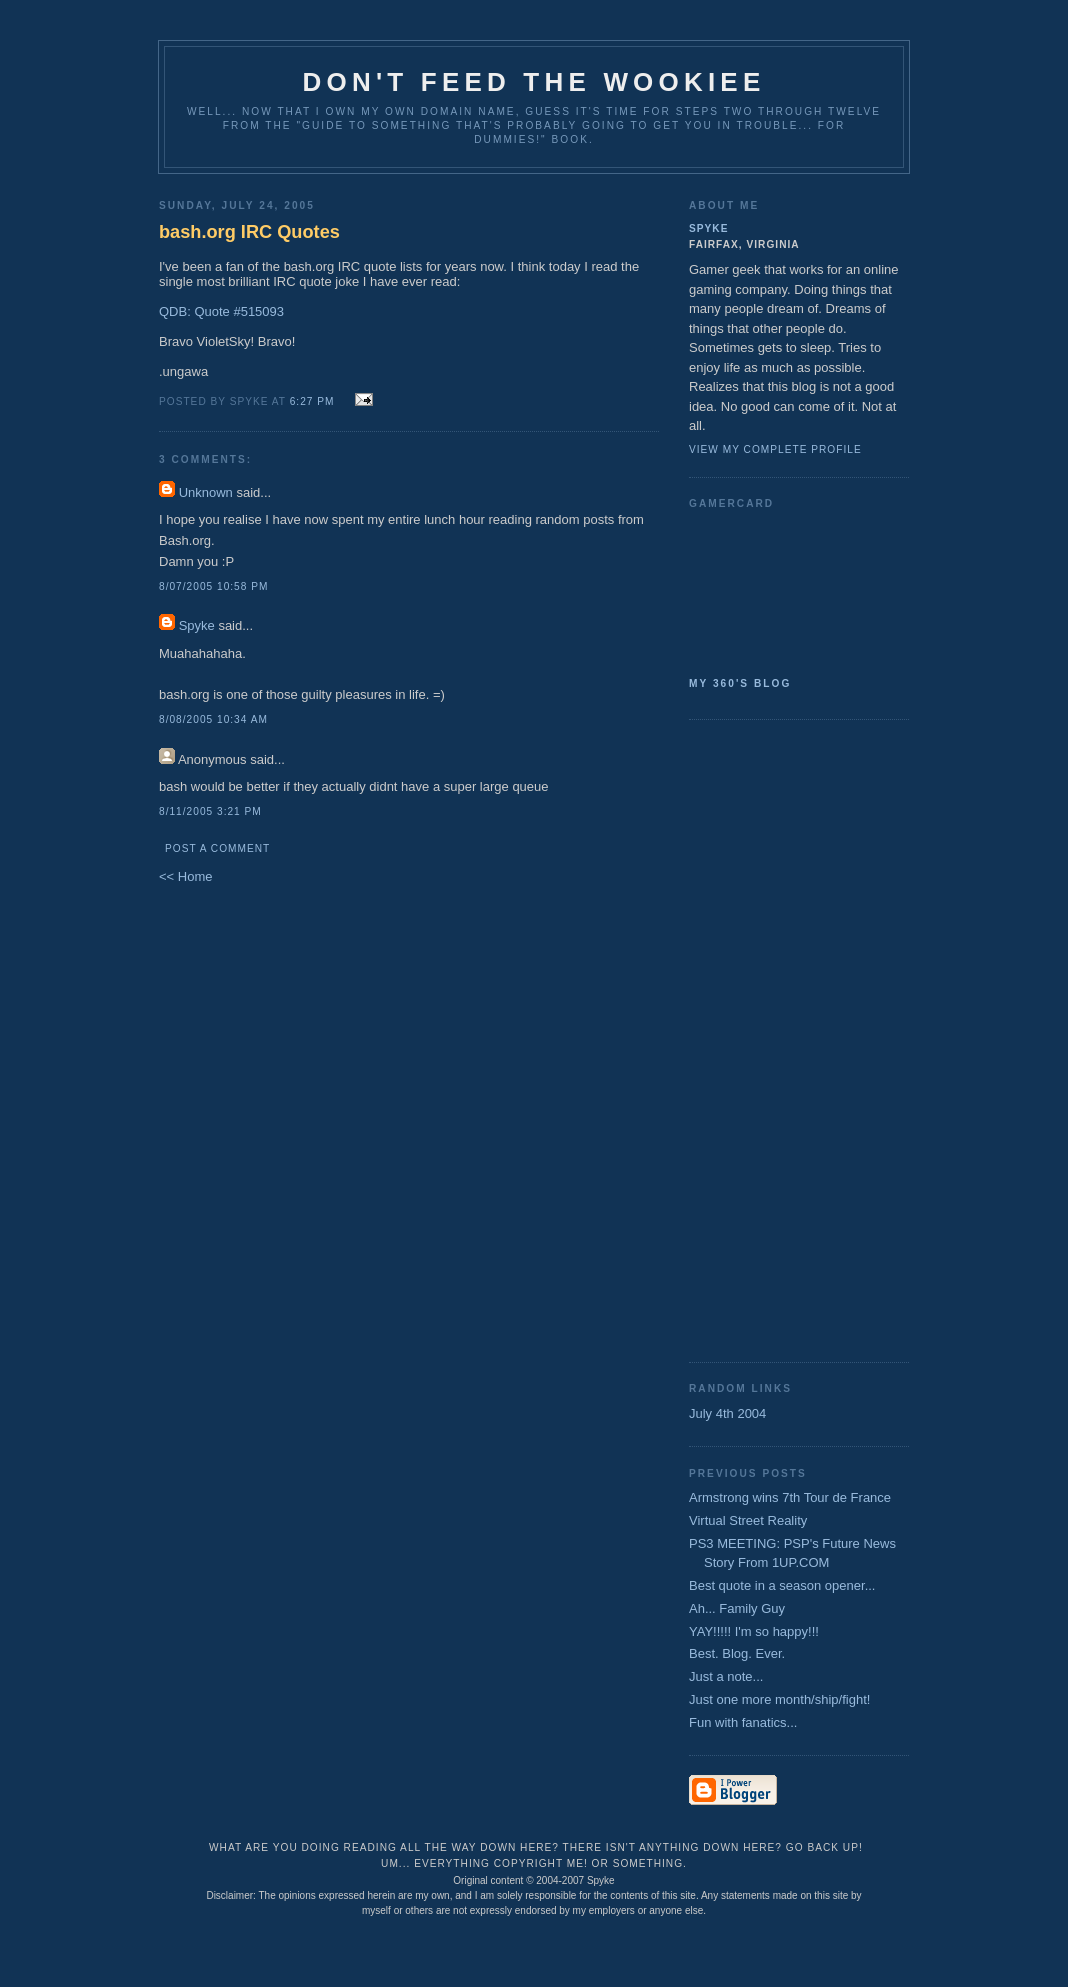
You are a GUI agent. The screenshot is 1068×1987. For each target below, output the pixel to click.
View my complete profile (775, 449)
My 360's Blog (740, 683)
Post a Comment (217, 848)
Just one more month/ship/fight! (779, 1699)
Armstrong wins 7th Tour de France (790, 1497)
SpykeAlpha (791, 589)
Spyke (197, 625)
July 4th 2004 (727, 1413)
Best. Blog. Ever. (737, 1653)
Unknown (206, 492)
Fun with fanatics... (743, 1722)
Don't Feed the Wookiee (534, 82)
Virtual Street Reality (748, 1520)
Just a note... (726, 1676)
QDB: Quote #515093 (221, 311)
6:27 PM (312, 401)
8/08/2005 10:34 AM (213, 719)
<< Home (185, 876)
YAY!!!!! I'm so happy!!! (754, 1631)
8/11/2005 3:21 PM (210, 811)
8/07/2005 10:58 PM (213, 586)
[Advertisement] (769, 1039)
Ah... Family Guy (737, 1608)
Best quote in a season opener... (782, 1585)
